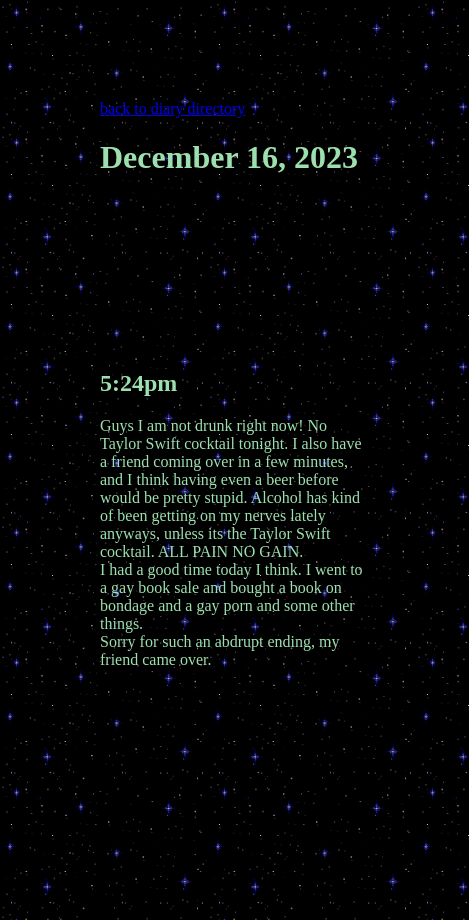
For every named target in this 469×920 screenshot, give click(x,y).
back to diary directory (172, 108)
